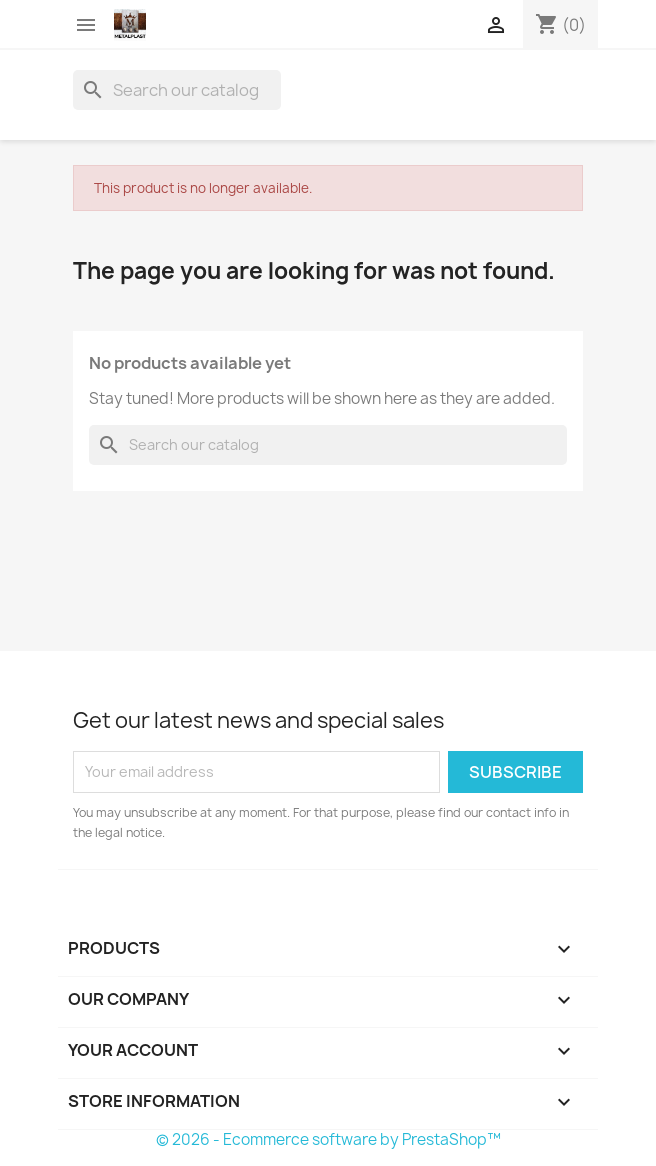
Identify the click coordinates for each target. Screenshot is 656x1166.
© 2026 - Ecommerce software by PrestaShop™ (328, 1139)
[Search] (177, 90)
